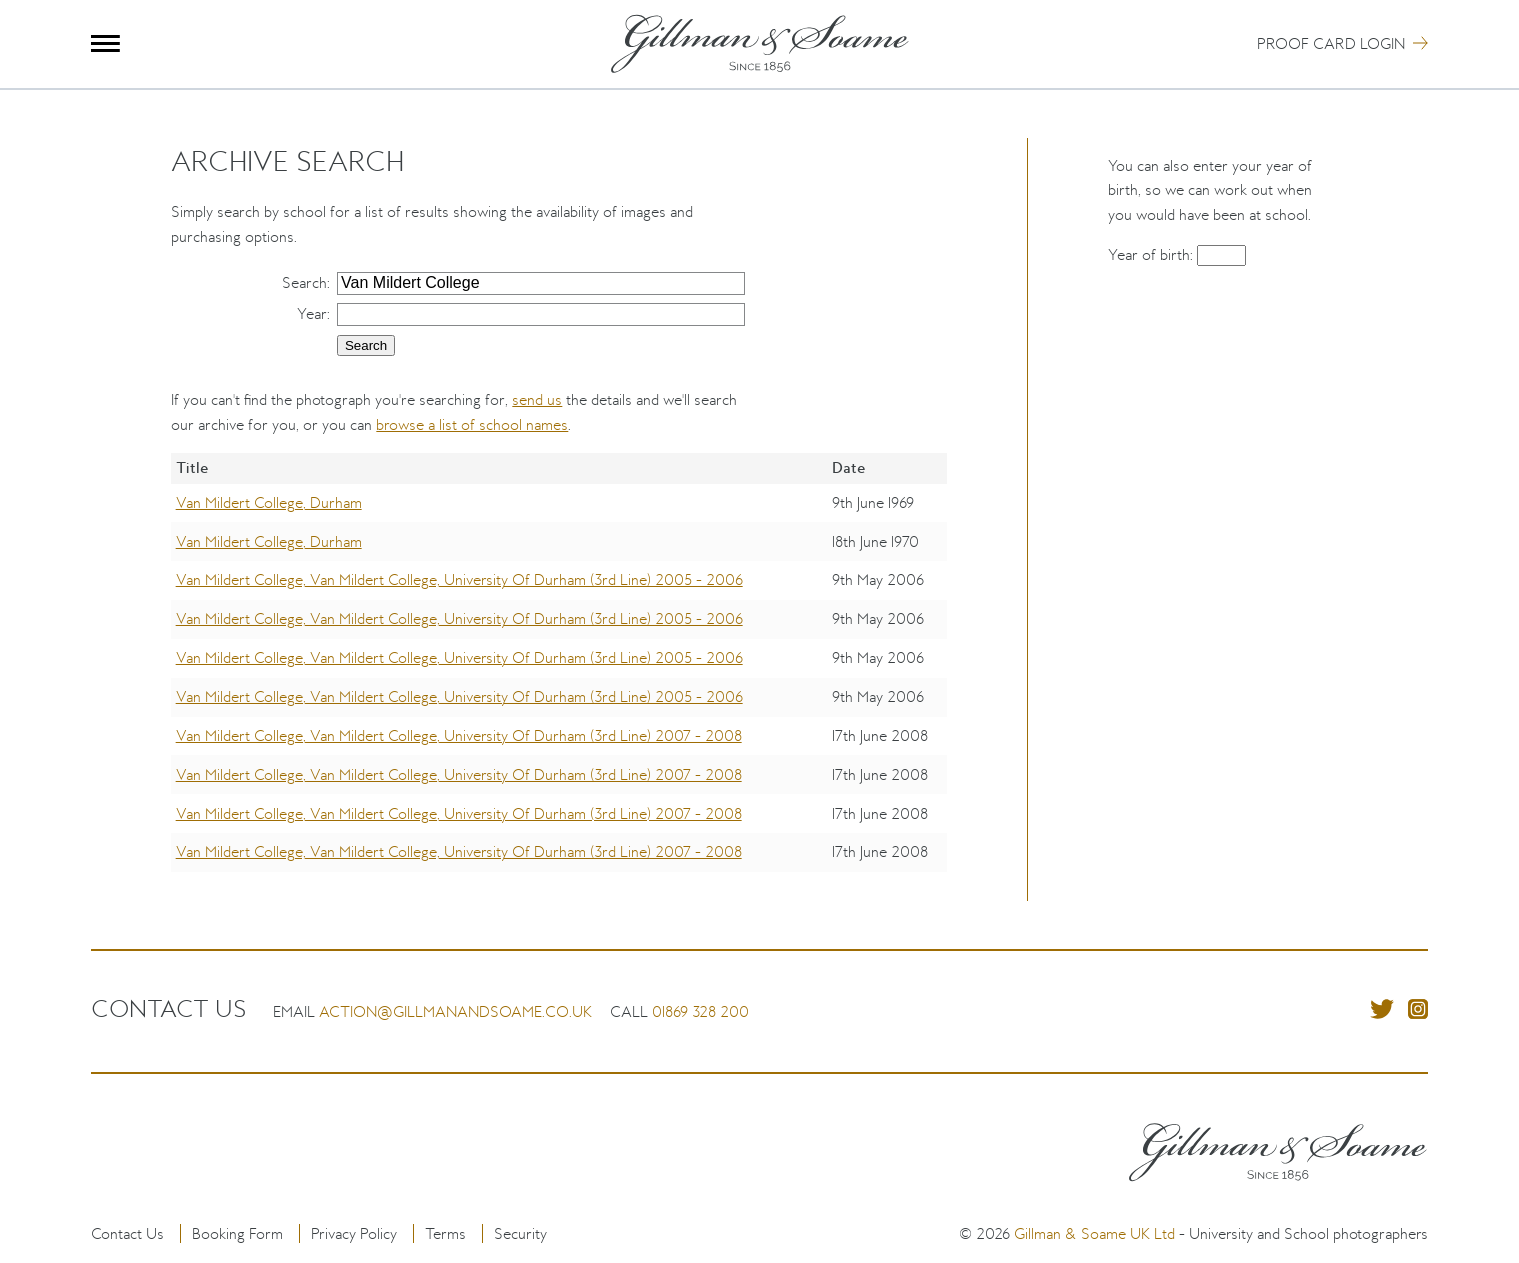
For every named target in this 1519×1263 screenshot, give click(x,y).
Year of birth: (1152, 254)
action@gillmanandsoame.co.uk (455, 1011)
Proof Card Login (1331, 43)
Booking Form (237, 1233)
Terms (445, 1233)
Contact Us (127, 1233)
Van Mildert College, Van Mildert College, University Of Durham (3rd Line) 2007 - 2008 (459, 735)
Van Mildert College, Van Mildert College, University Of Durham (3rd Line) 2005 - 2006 (459, 579)
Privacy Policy (354, 1233)
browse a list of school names (472, 424)
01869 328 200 (700, 1011)
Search (304, 282)
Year (312, 313)
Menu (105, 43)
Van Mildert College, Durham (269, 502)
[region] (558, 676)
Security (520, 1233)
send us (537, 399)
